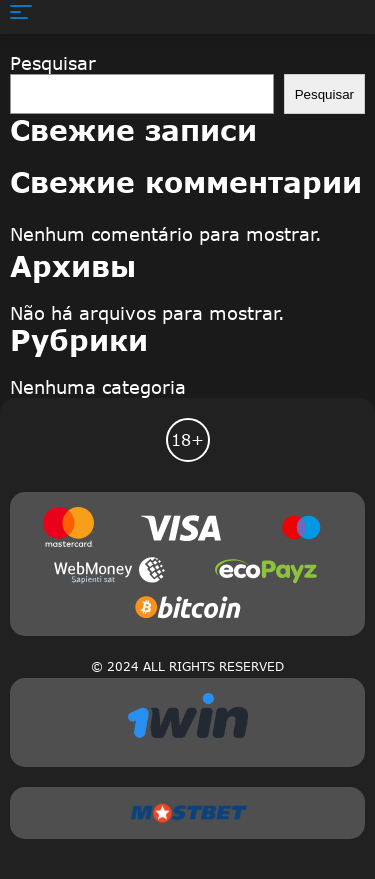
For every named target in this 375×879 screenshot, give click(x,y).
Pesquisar (53, 63)
